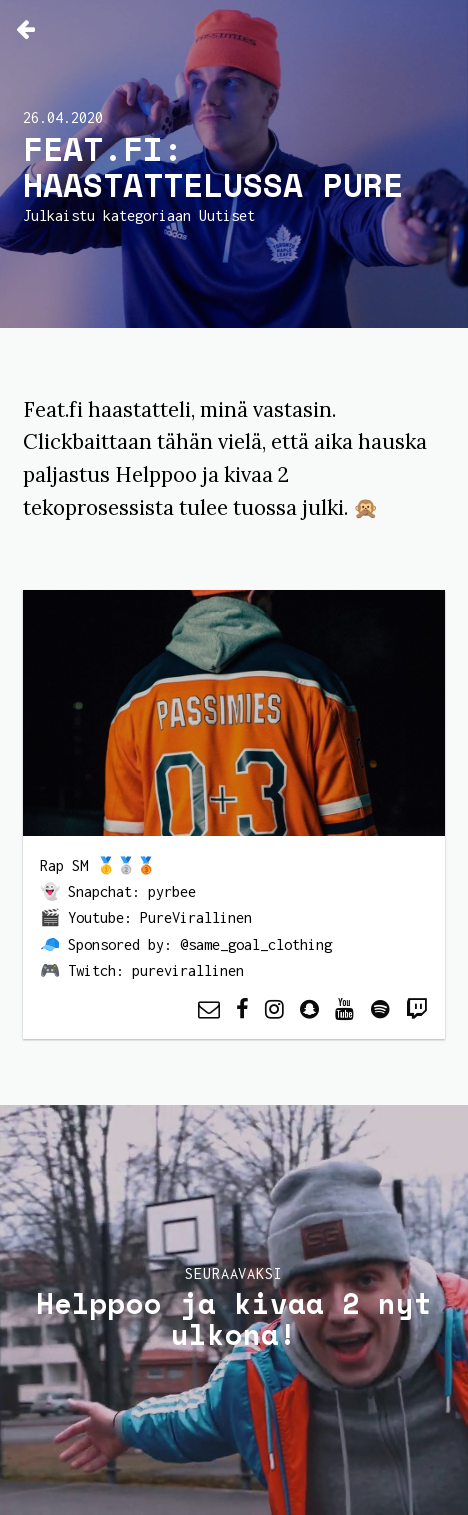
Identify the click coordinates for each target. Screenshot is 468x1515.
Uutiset (227, 215)
